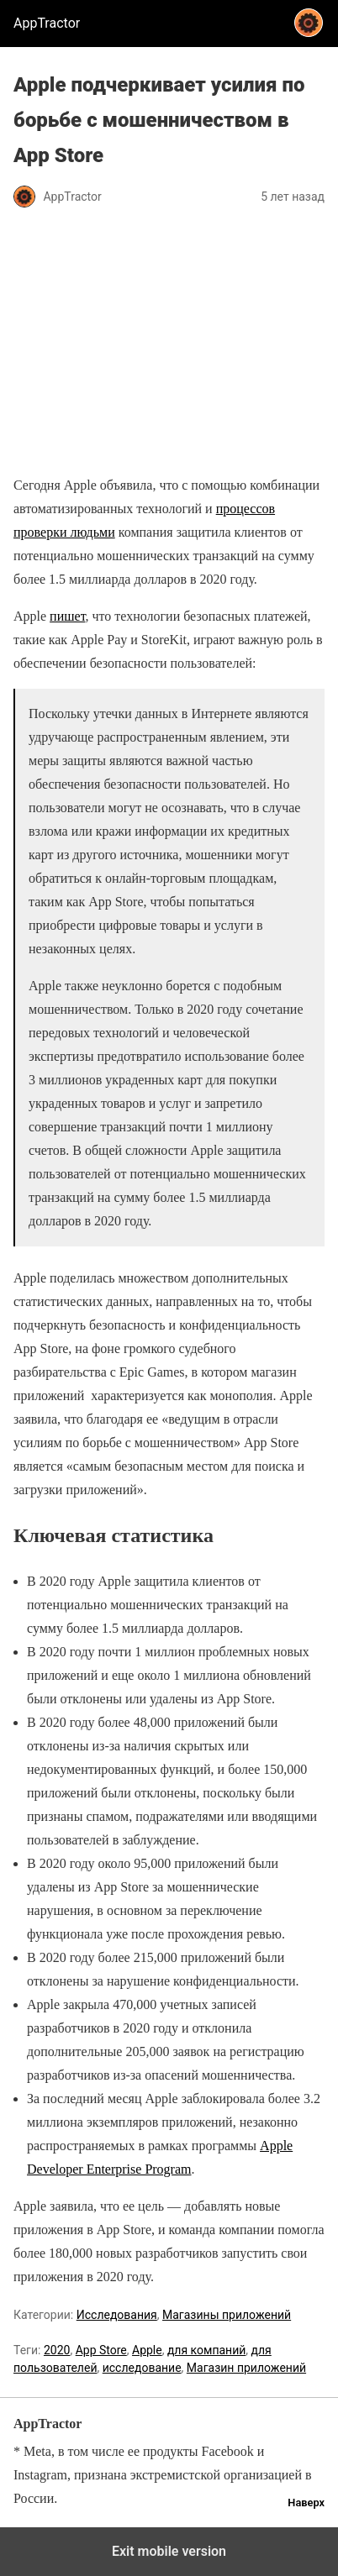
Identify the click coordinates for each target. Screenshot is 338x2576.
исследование (142, 2367)
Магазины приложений (226, 2315)
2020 (57, 2350)
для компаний (206, 2350)
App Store (101, 2350)
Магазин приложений (246, 2367)
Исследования (117, 2315)
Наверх (306, 2502)
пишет (67, 616)
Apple (147, 2350)
